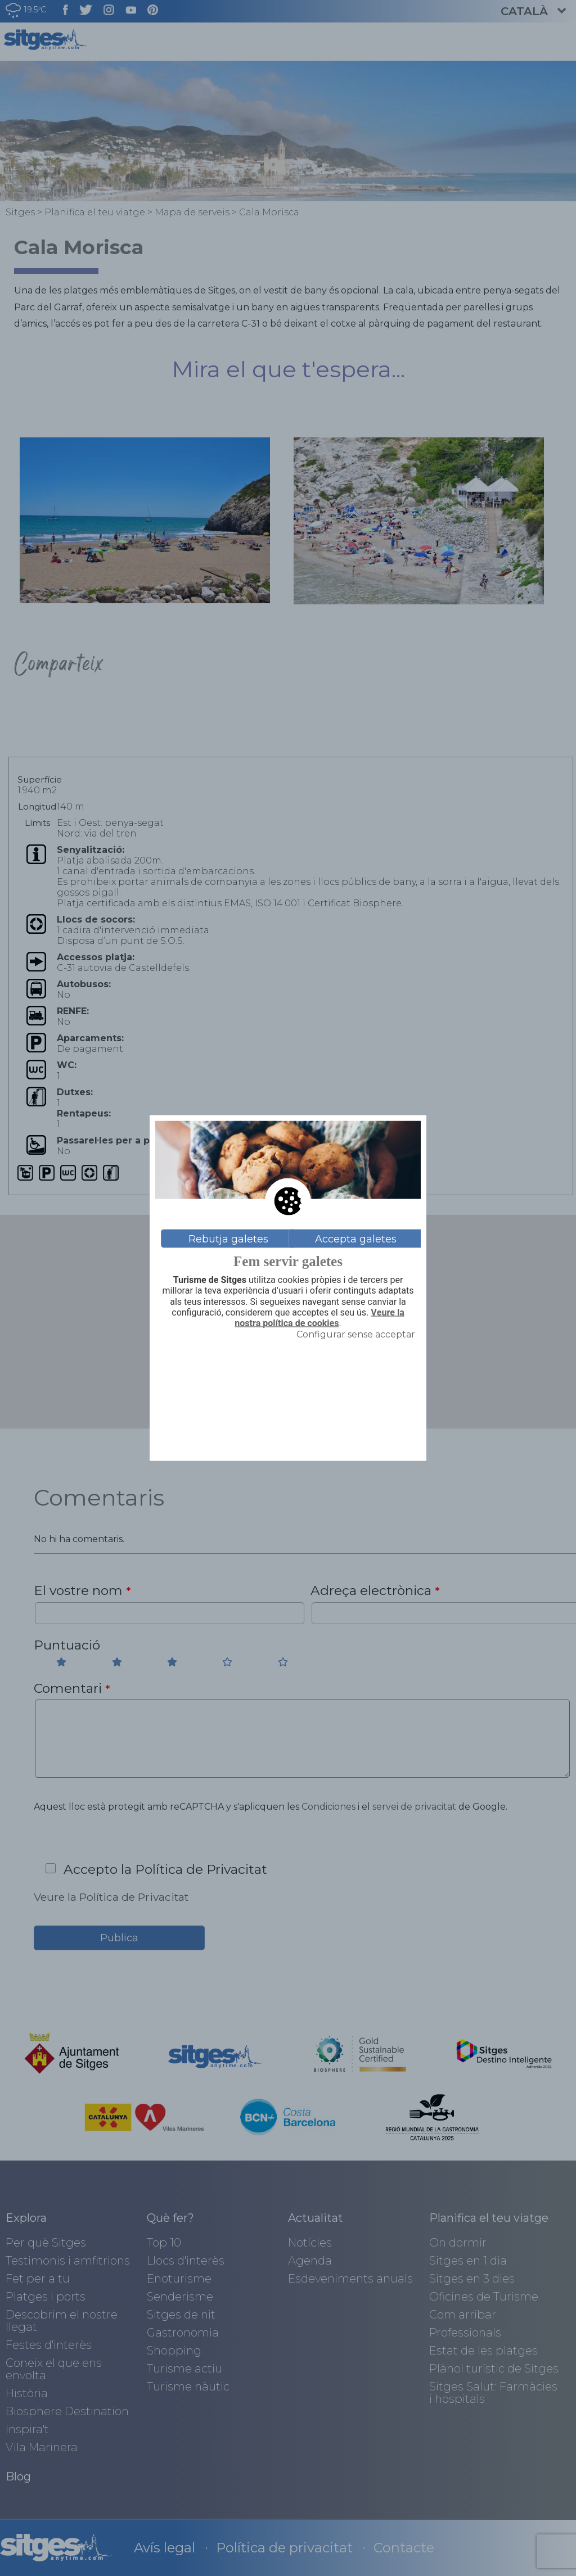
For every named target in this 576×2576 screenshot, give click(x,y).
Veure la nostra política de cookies (319, 1317)
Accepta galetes (356, 1238)
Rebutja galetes (228, 1238)
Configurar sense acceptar (355, 1334)
